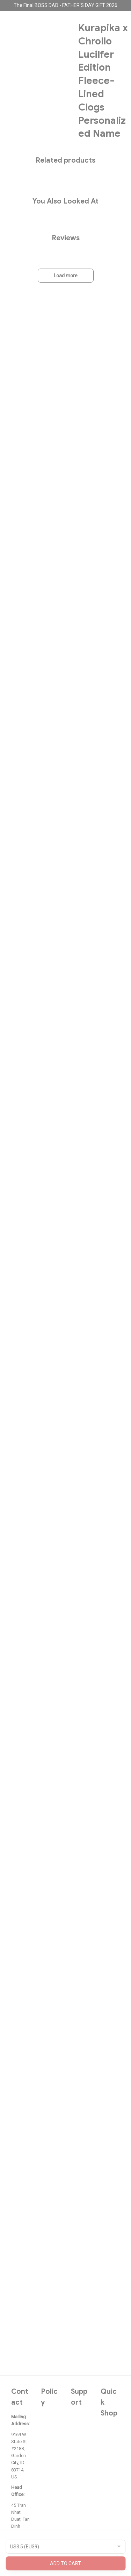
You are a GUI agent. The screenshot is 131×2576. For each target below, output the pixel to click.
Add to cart (65, 2563)
